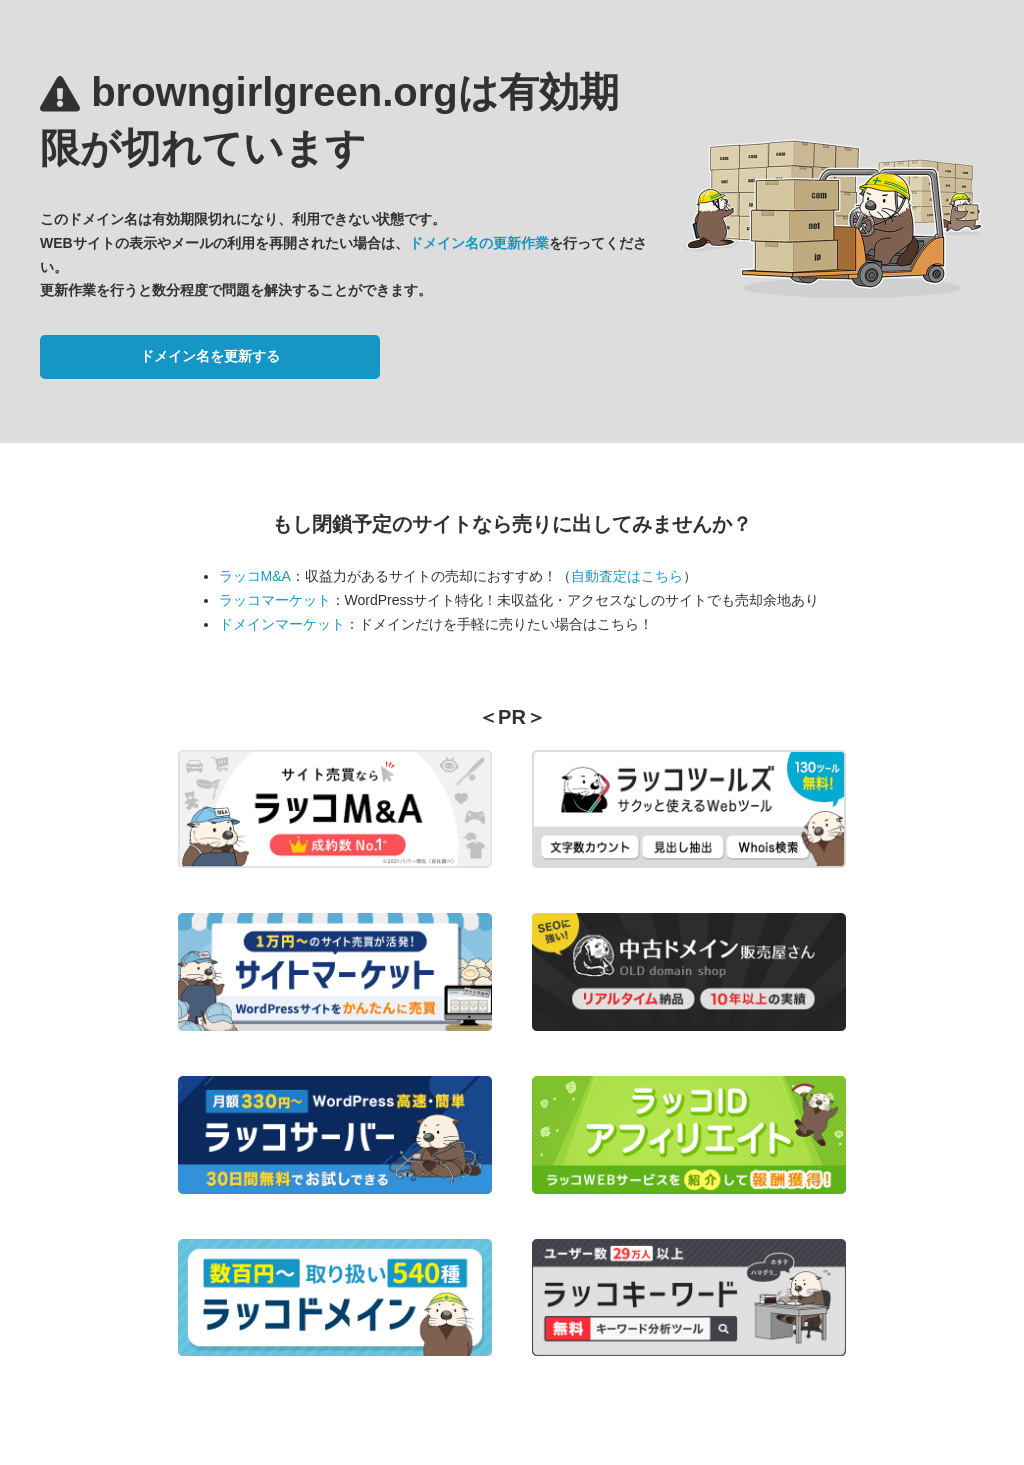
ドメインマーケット (282, 624)
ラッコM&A (255, 576)
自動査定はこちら (627, 576)
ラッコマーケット (275, 600)
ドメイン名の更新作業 (479, 243)
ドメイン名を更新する (210, 356)
